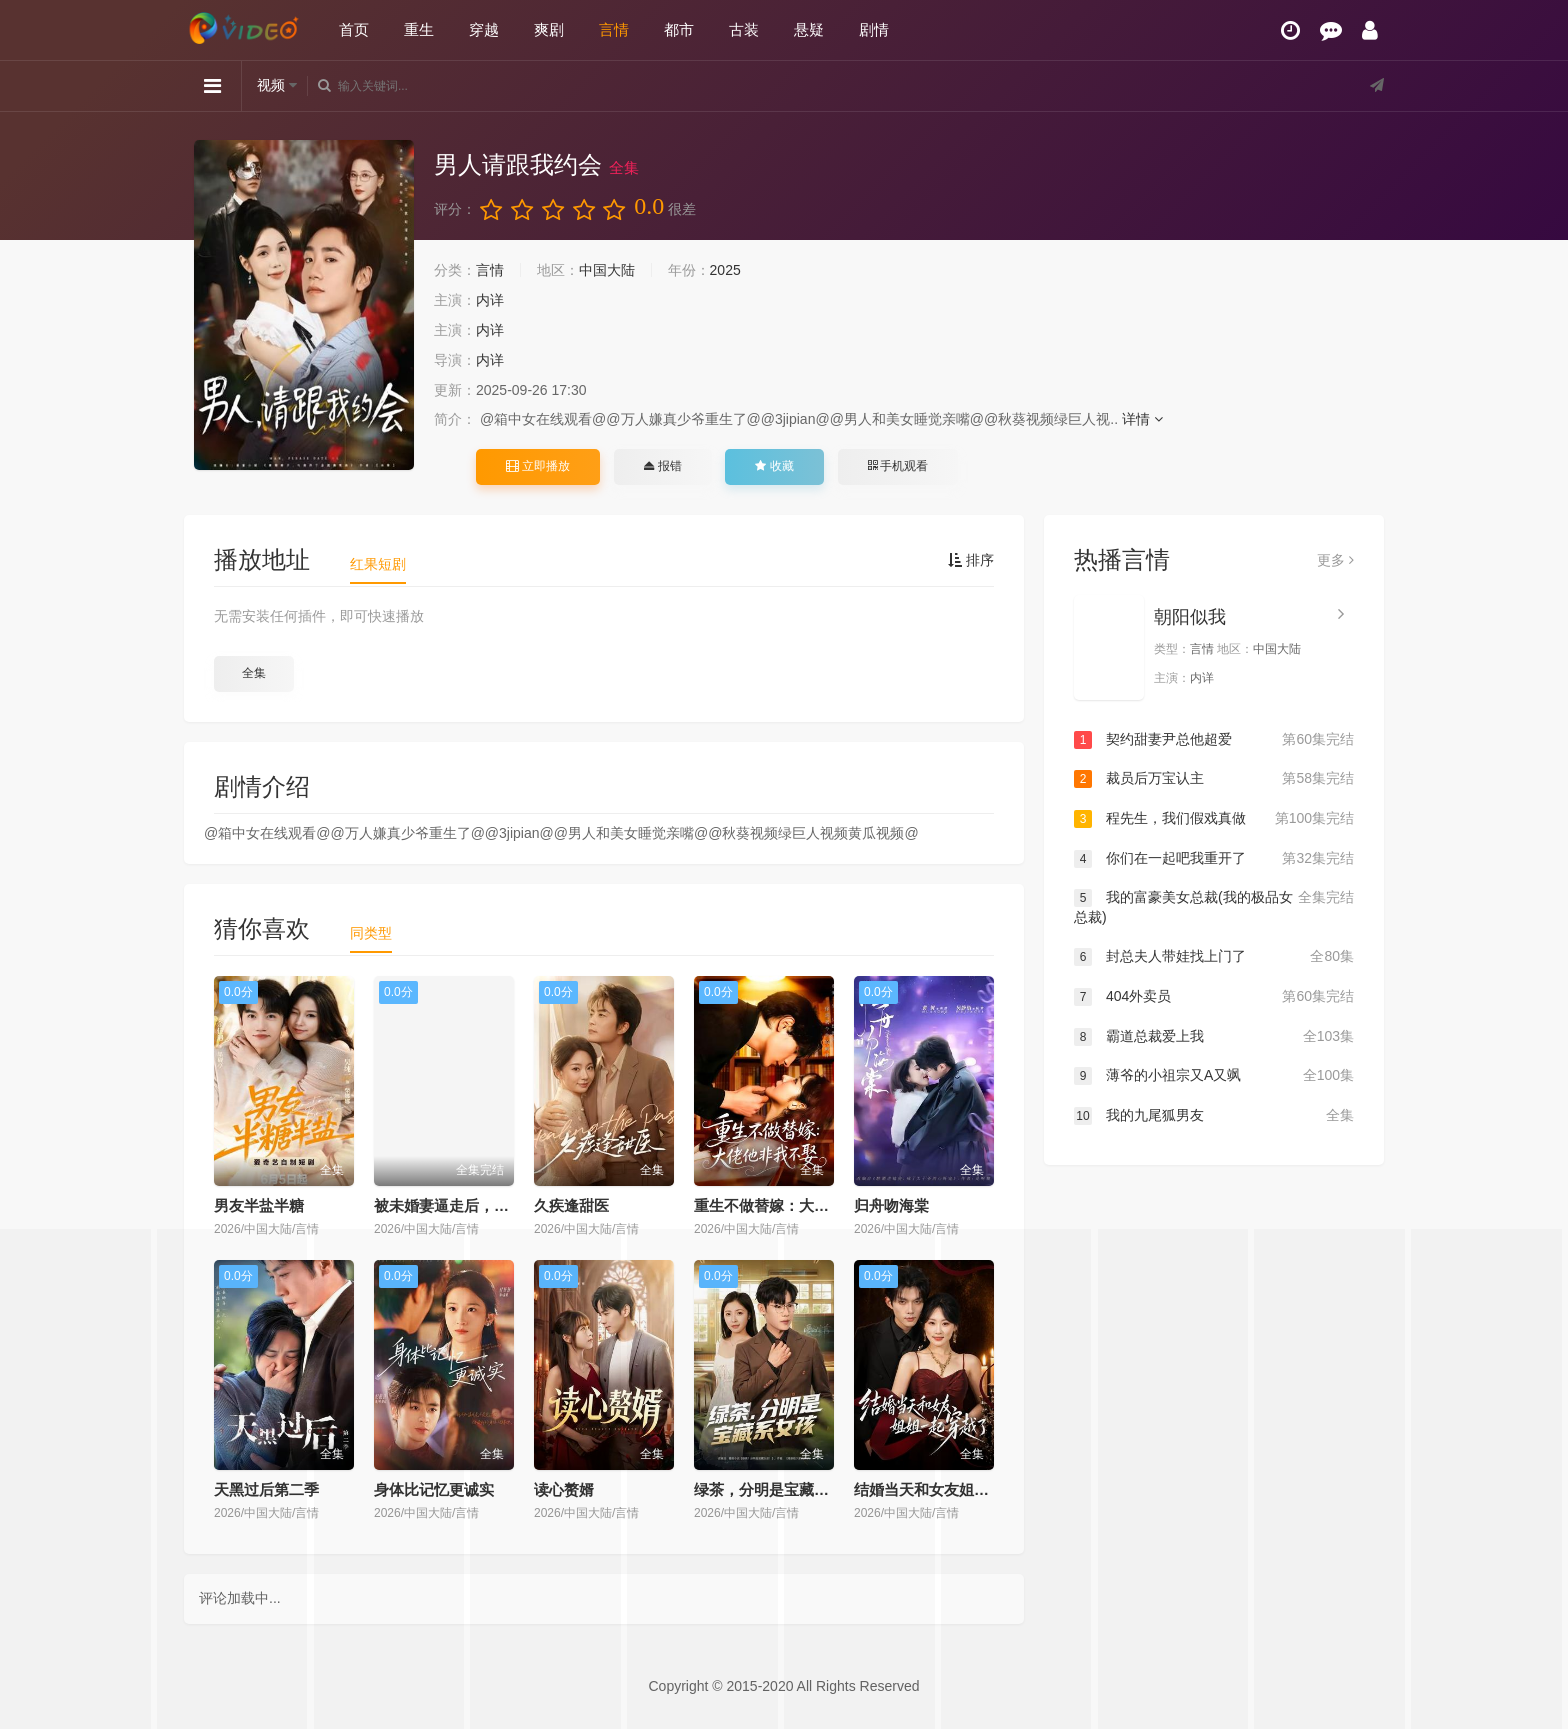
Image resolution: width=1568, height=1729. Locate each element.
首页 (354, 29)
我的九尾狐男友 (1214, 1116)
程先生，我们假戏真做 (1214, 819)
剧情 (874, 29)
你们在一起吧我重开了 (1214, 859)
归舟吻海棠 (891, 1205)
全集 (254, 673)
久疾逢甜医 (571, 1205)
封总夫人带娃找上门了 (1214, 957)
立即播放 (538, 466)
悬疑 (809, 29)
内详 (490, 300)
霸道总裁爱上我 (1214, 1037)
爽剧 (549, 29)
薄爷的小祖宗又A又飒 (1214, 1076)
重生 (419, 29)
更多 (1335, 560)
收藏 (774, 466)
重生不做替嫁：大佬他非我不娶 (799, 1205)
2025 (725, 270)
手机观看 (898, 466)
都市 (679, 29)
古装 (744, 29)
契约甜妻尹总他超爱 (1214, 740)
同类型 (371, 933)
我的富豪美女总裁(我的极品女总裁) (1214, 906)
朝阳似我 (1190, 617)
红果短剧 (378, 564)
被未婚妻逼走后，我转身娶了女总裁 (494, 1205)
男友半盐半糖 (259, 1205)
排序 (971, 560)
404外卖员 (1214, 997)
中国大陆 (607, 270)
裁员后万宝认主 (1214, 779)
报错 (662, 466)
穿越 (484, 29)
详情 (1142, 419)
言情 (614, 29)
